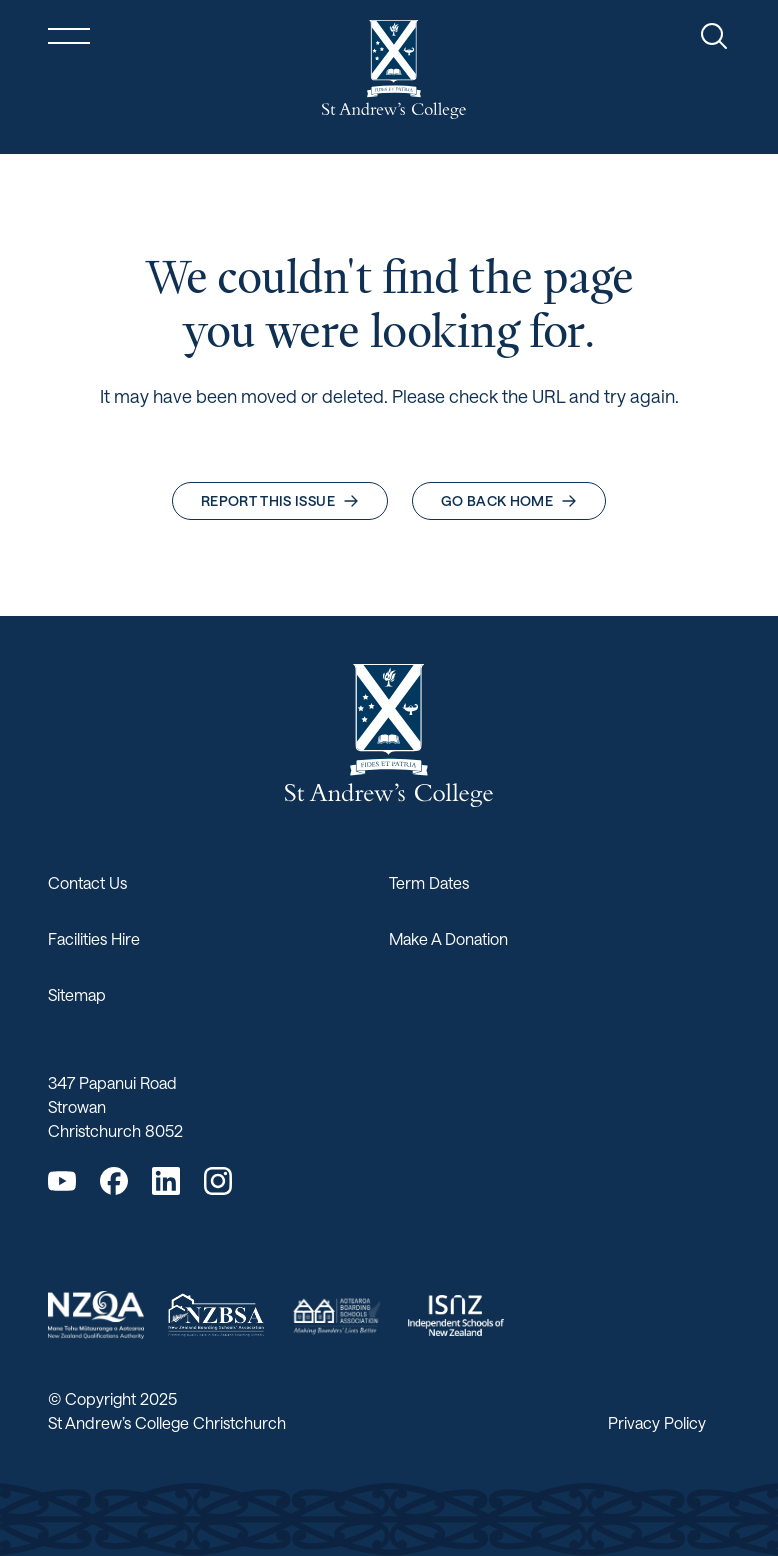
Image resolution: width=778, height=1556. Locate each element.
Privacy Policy (657, 1422)
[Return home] (394, 69)
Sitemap (77, 994)
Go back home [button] (509, 500)
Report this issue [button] (280, 500)
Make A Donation (448, 938)
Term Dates (429, 882)
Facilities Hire (94, 938)
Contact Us (87, 882)
